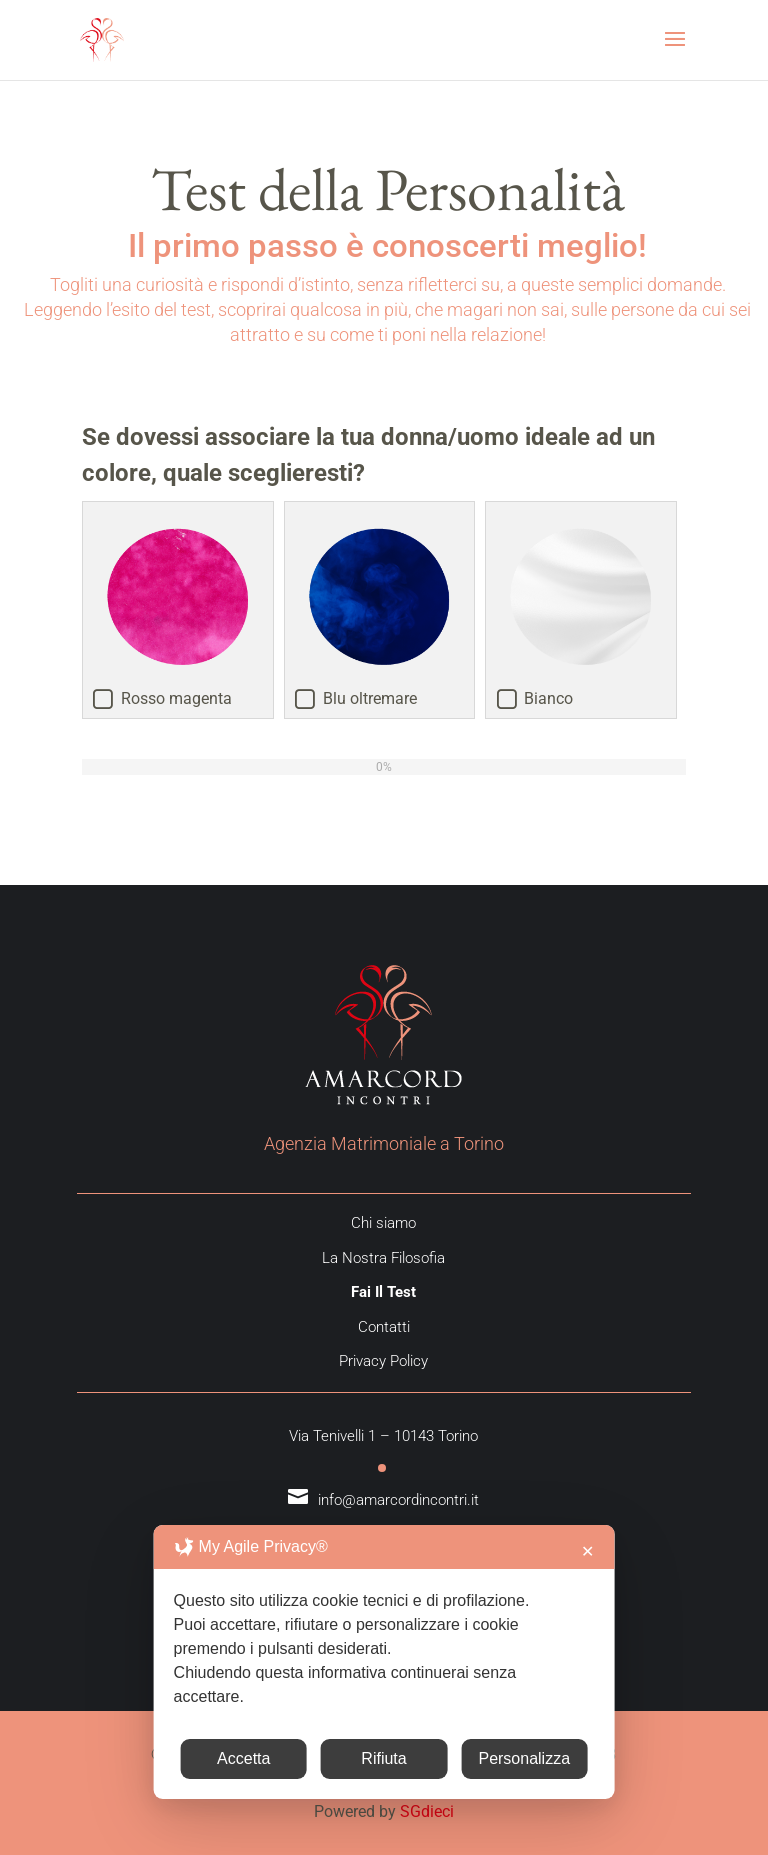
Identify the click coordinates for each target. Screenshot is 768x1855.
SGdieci (427, 1811)
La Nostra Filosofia (383, 1258)
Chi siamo (383, 1223)
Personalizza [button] (524, 1758)
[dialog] (384, 1662)
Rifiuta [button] (383, 1758)
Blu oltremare (370, 698)
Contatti (384, 1327)
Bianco (548, 698)
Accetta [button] (243, 1758)
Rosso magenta (176, 698)
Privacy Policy (383, 1361)
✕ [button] (587, 1551)
